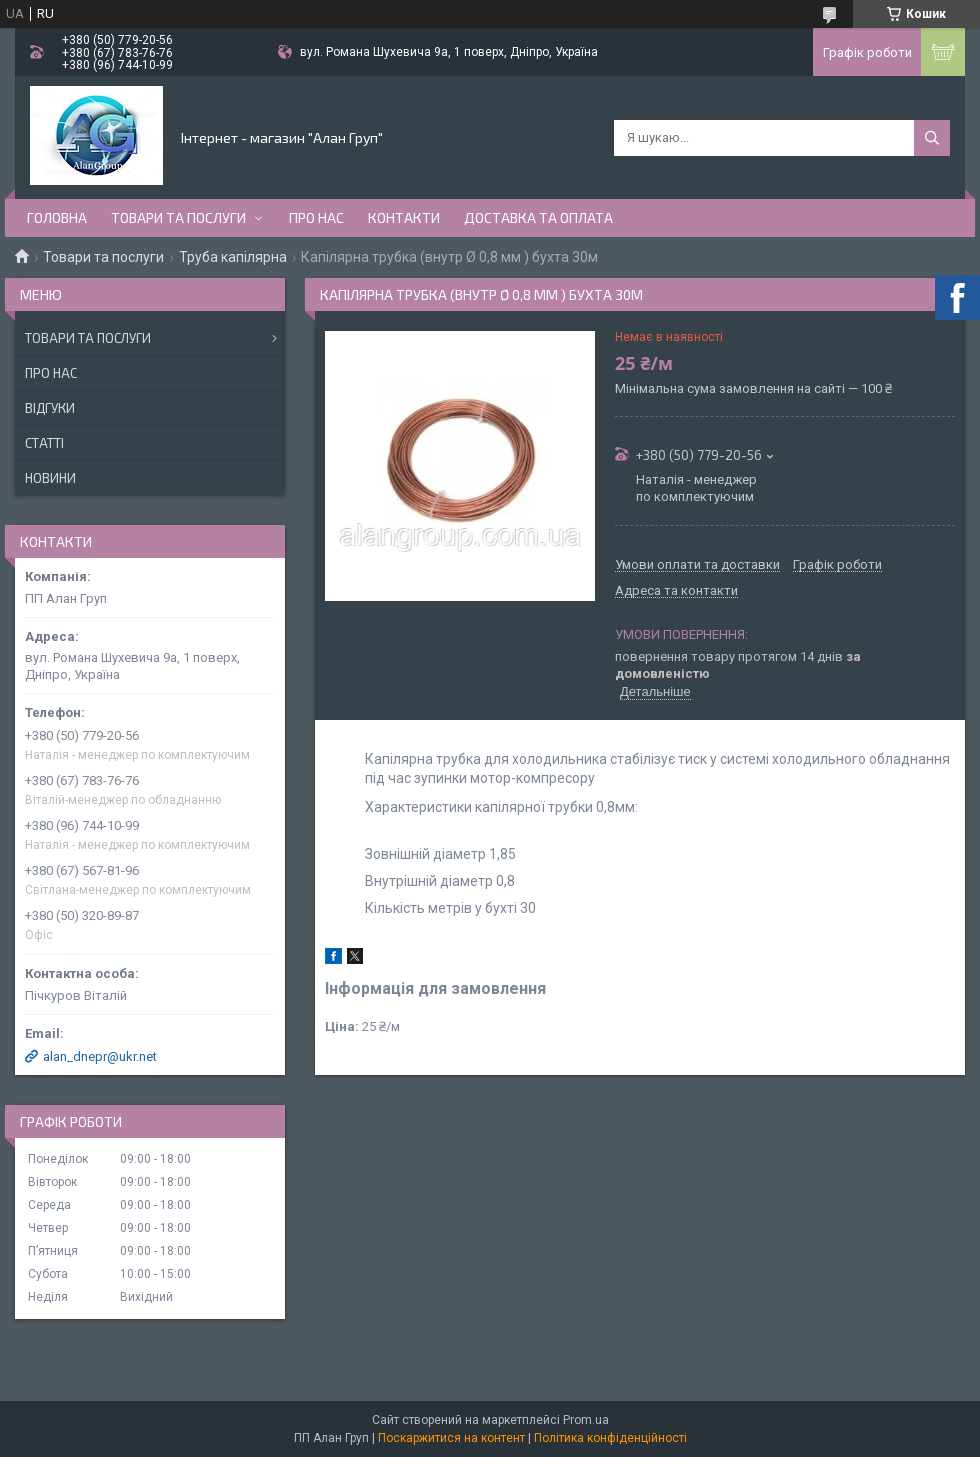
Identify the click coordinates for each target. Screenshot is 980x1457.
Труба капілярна (233, 257)
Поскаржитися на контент (451, 1438)
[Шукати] (932, 138)
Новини (50, 478)
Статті (44, 443)
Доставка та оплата (538, 217)
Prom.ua (586, 1420)
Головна (57, 217)
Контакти (404, 217)
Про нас (316, 217)
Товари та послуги (178, 217)
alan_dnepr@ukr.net (100, 1056)
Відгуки (50, 408)
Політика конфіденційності (610, 1438)
